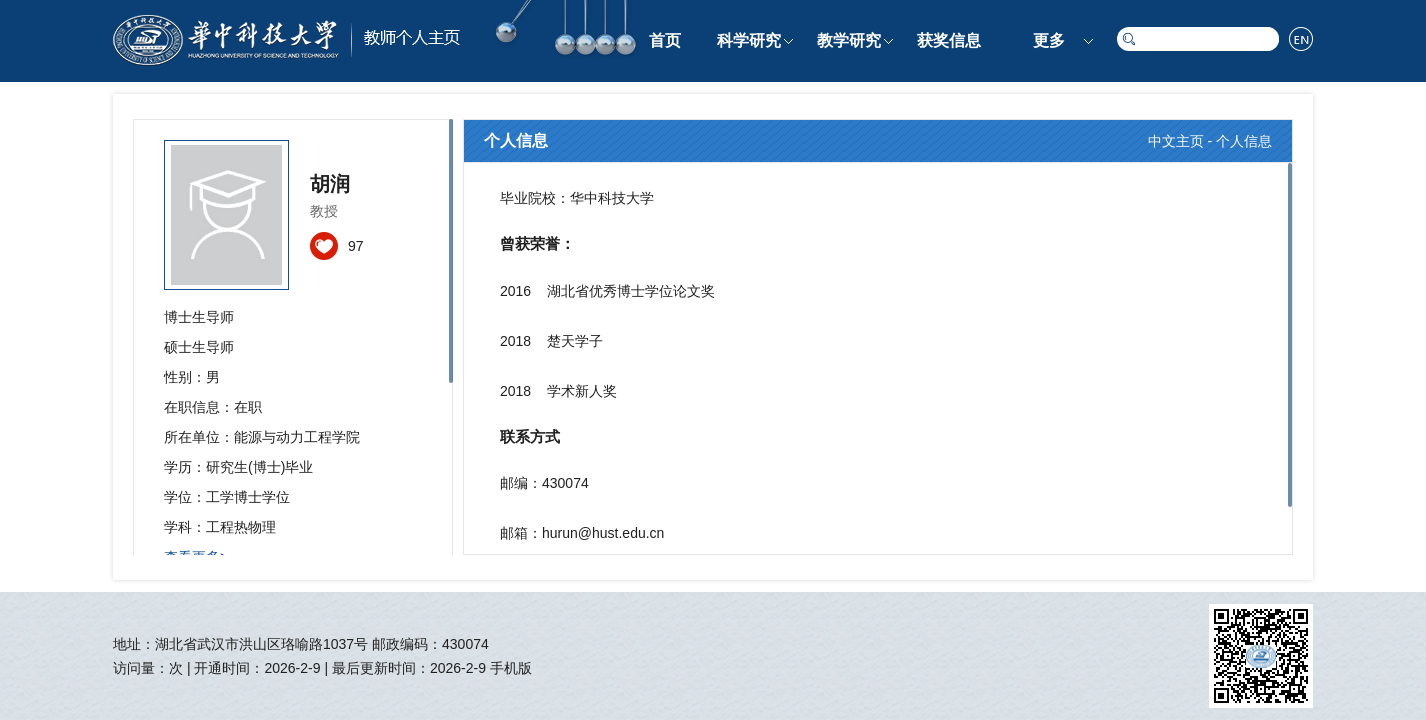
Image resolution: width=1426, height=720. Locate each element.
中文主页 (1176, 141)
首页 (665, 40)
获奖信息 (949, 40)
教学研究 (849, 40)
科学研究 (749, 40)
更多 (1049, 40)
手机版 (511, 668)
